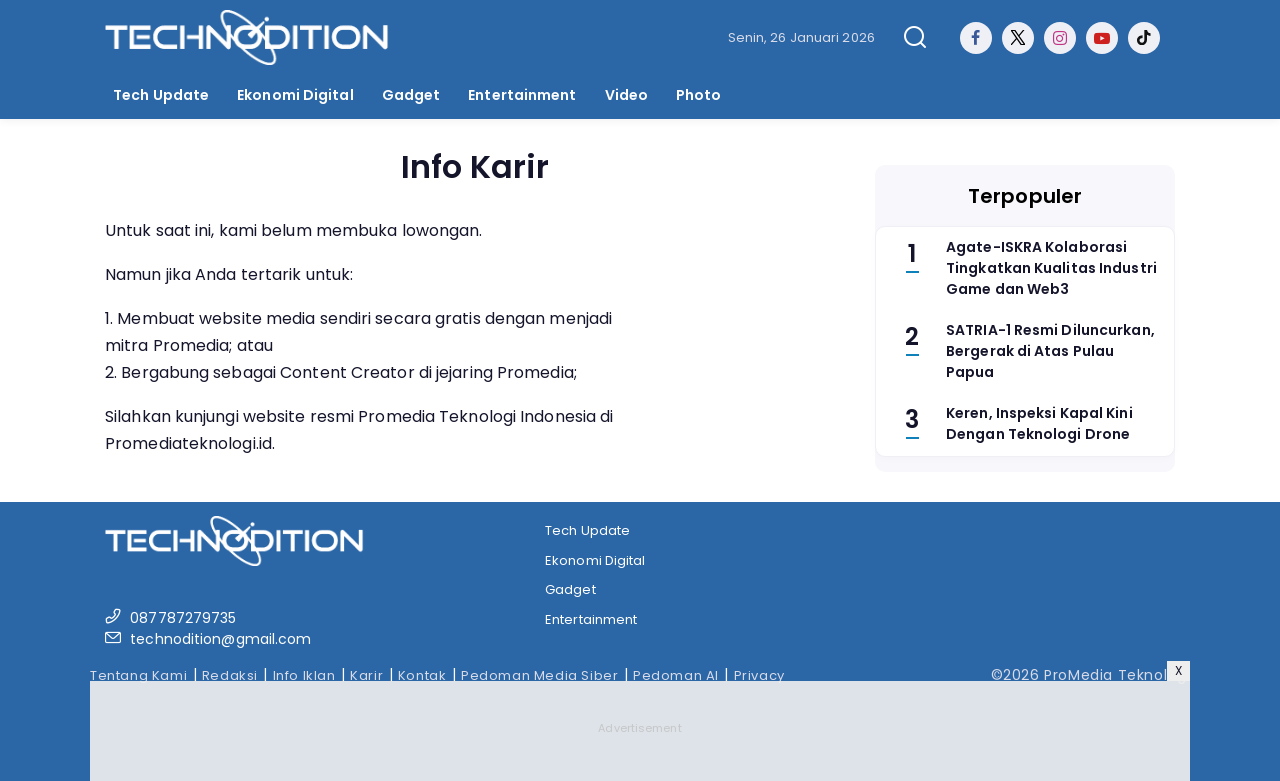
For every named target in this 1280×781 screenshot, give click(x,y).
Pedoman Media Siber (539, 675)
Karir (366, 675)
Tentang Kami (138, 675)
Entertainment (522, 95)
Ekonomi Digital (295, 95)
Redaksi (230, 675)
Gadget (411, 95)
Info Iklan (304, 675)
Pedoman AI (676, 675)
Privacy (759, 675)
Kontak (422, 675)
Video (627, 95)
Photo (699, 95)
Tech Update (161, 95)
